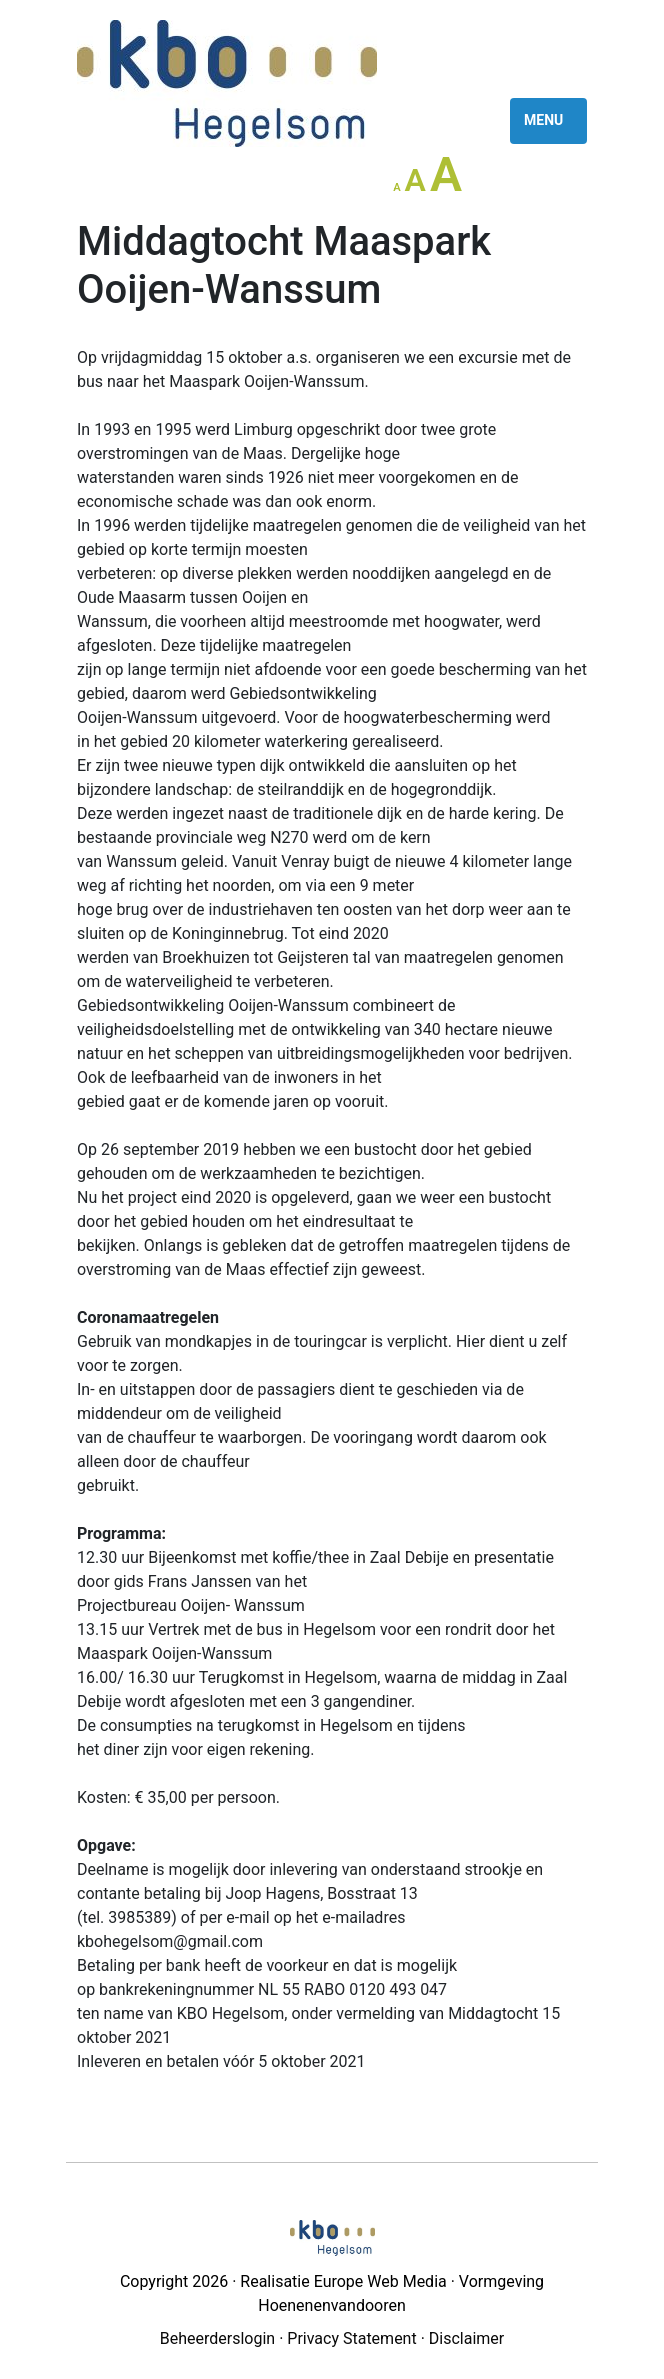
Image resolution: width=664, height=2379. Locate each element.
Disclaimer (466, 2338)
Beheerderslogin (217, 2338)
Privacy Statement (351, 2338)
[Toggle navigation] (548, 121)
